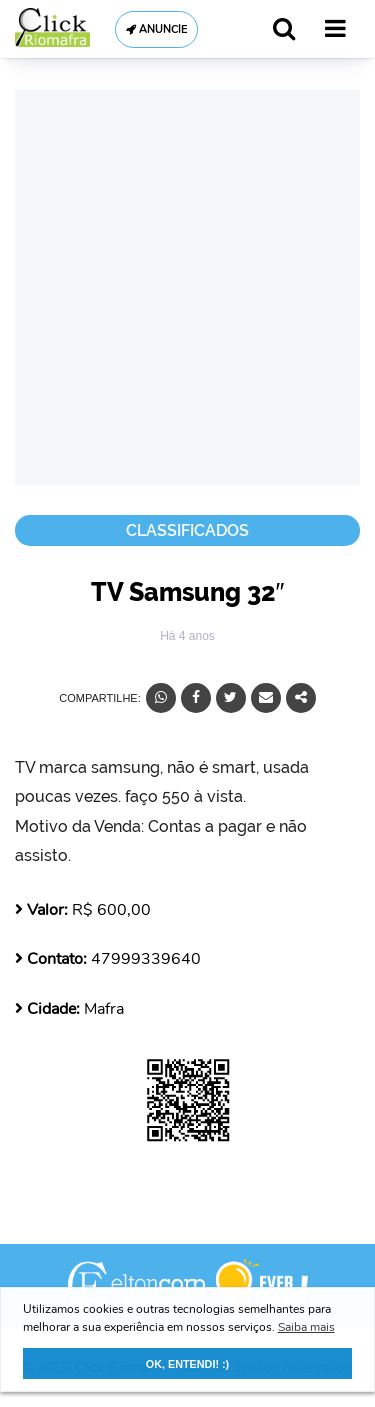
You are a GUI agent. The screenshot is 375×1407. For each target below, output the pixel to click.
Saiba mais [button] (306, 1327)
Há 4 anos (187, 636)
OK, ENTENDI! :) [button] (187, 1364)
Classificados (187, 530)
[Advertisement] (187, 287)
